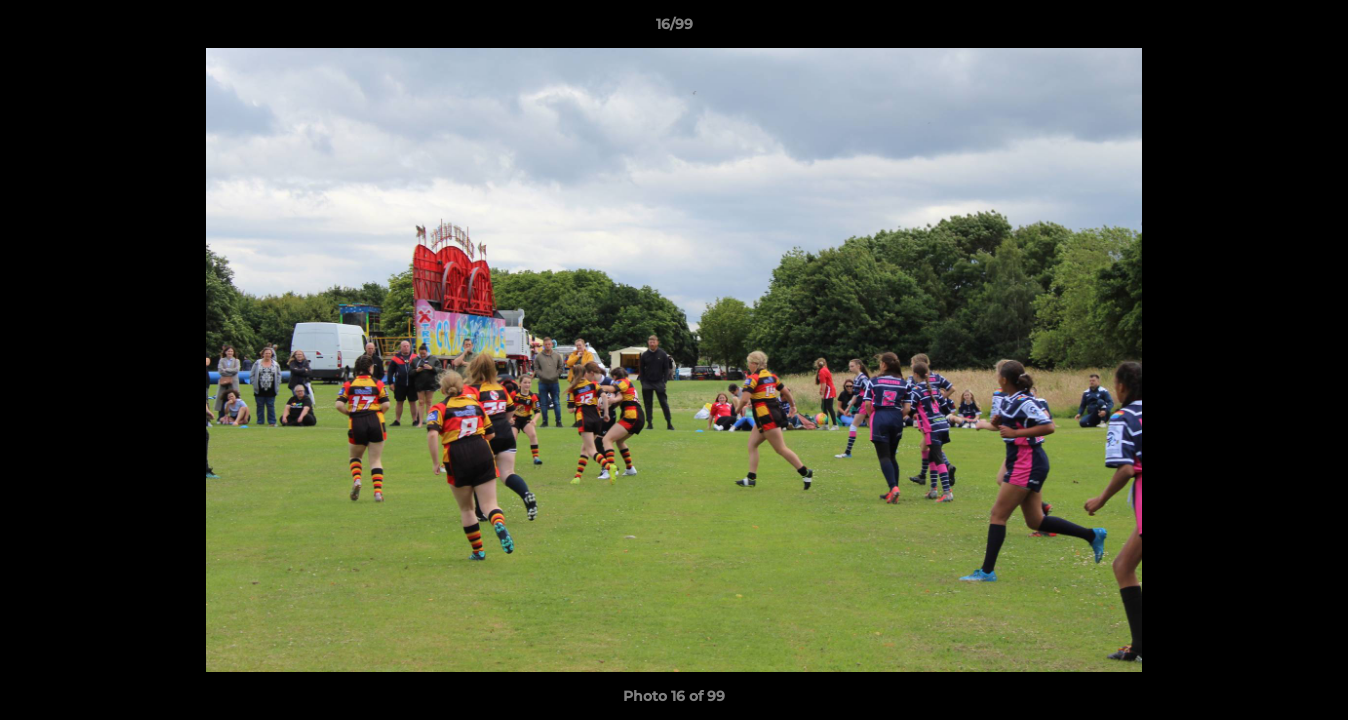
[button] (1312, 29)
